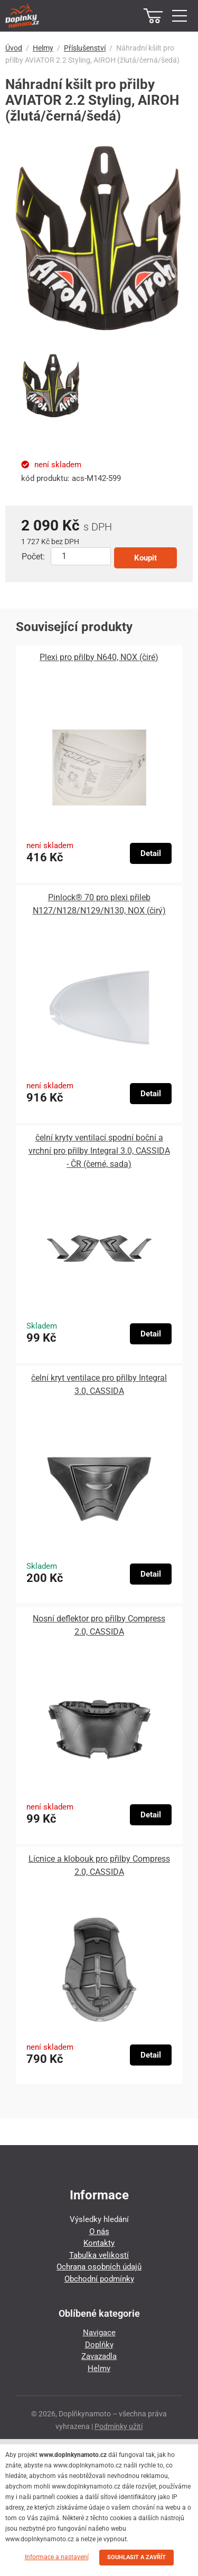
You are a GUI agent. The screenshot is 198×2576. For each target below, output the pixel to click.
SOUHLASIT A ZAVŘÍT (136, 2557)
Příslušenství (85, 48)
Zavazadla (99, 2356)
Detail (150, 853)
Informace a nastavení (57, 2557)
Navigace (99, 2332)
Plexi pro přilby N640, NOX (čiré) (99, 657)
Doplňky (99, 2344)
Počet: (33, 557)
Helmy (43, 48)
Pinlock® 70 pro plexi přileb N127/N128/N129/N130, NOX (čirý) (99, 904)
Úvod (13, 48)
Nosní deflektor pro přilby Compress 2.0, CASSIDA (99, 1625)
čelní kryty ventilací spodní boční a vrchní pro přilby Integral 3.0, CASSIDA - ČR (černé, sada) (99, 1151)
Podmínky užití (119, 2426)
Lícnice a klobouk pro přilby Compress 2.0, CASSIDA (99, 1865)
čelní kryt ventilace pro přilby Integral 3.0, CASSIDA (99, 1384)
